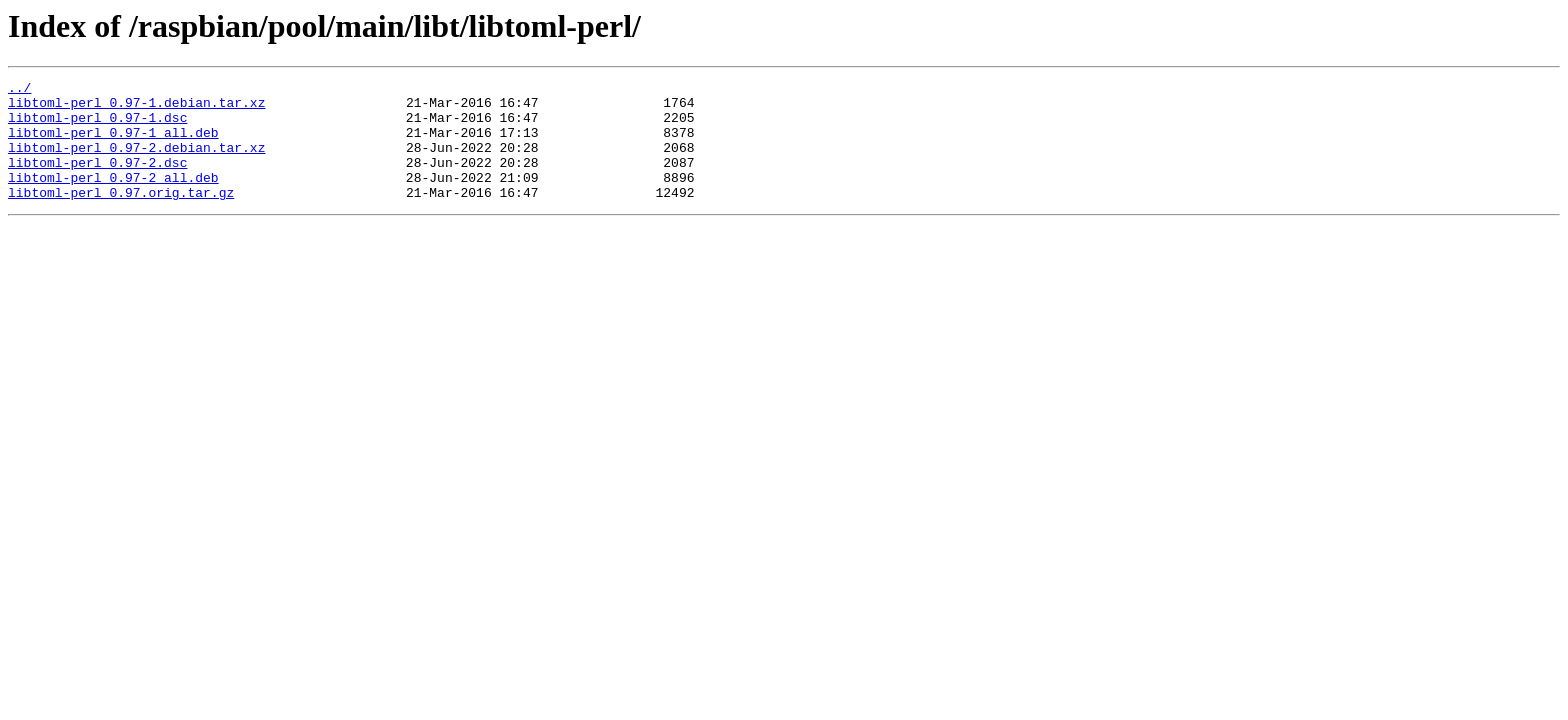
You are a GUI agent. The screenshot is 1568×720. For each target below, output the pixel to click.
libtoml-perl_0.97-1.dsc (97, 126)
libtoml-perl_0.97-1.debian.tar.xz (136, 108)
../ (19, 90)
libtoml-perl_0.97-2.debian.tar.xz (136, 162)
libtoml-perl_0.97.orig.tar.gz (121, 216)
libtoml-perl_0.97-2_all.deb (113, 198)
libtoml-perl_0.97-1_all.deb (113, 144)
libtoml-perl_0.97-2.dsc (97, 180)
